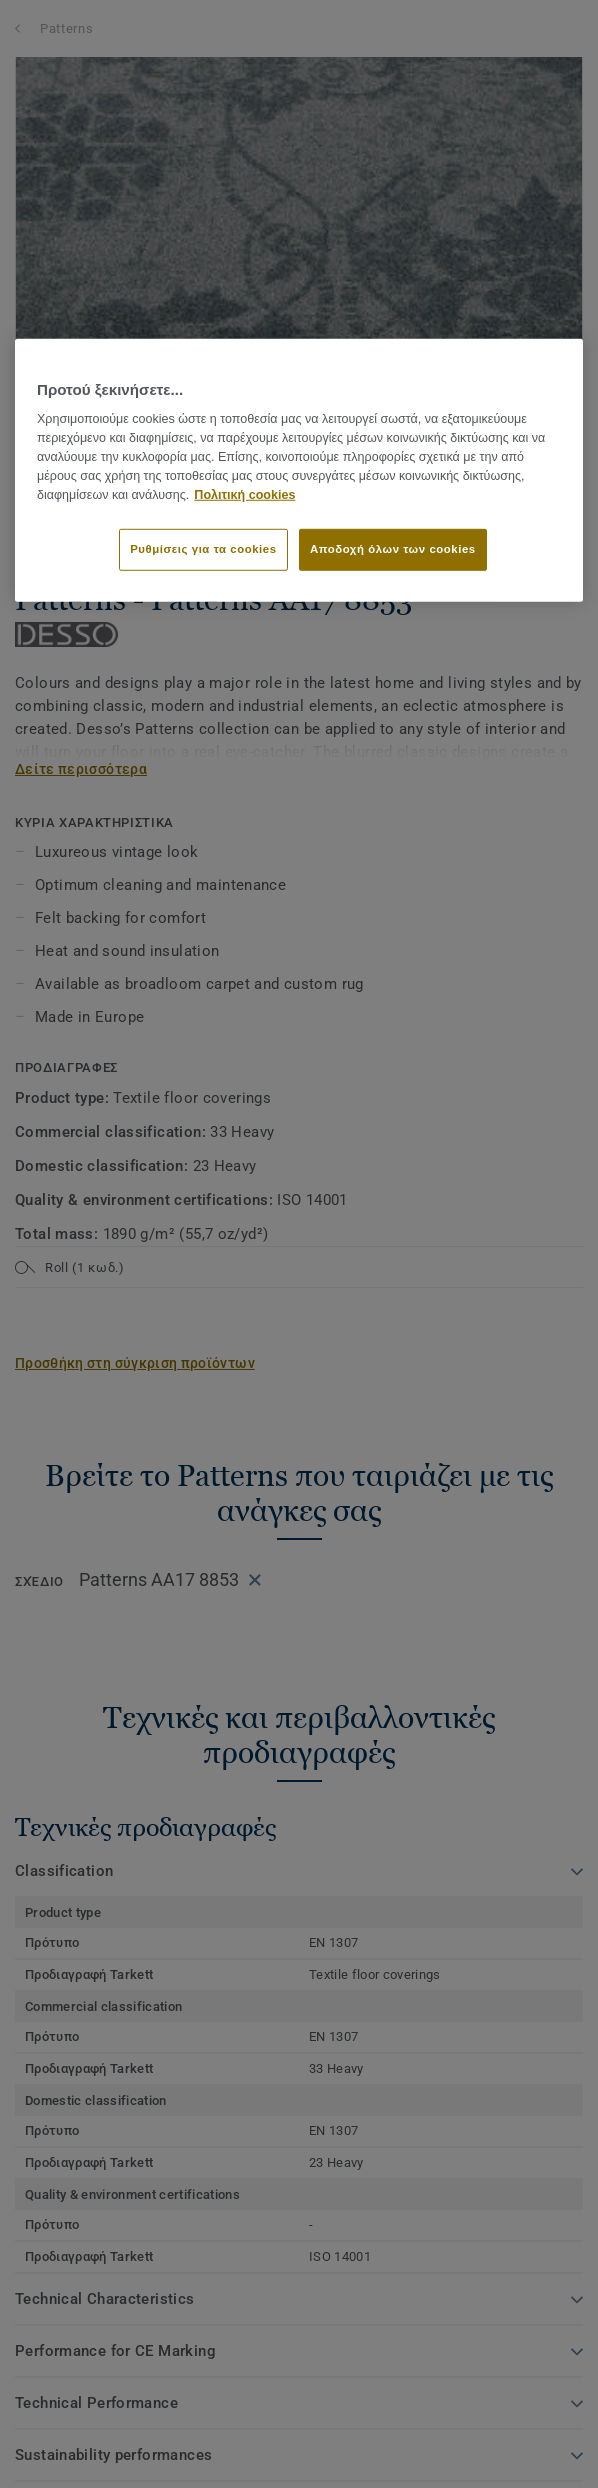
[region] (299, 470)
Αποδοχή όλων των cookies (393, 549)
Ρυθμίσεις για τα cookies (203, 549)
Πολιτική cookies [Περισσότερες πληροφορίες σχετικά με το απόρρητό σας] (244, 494)
